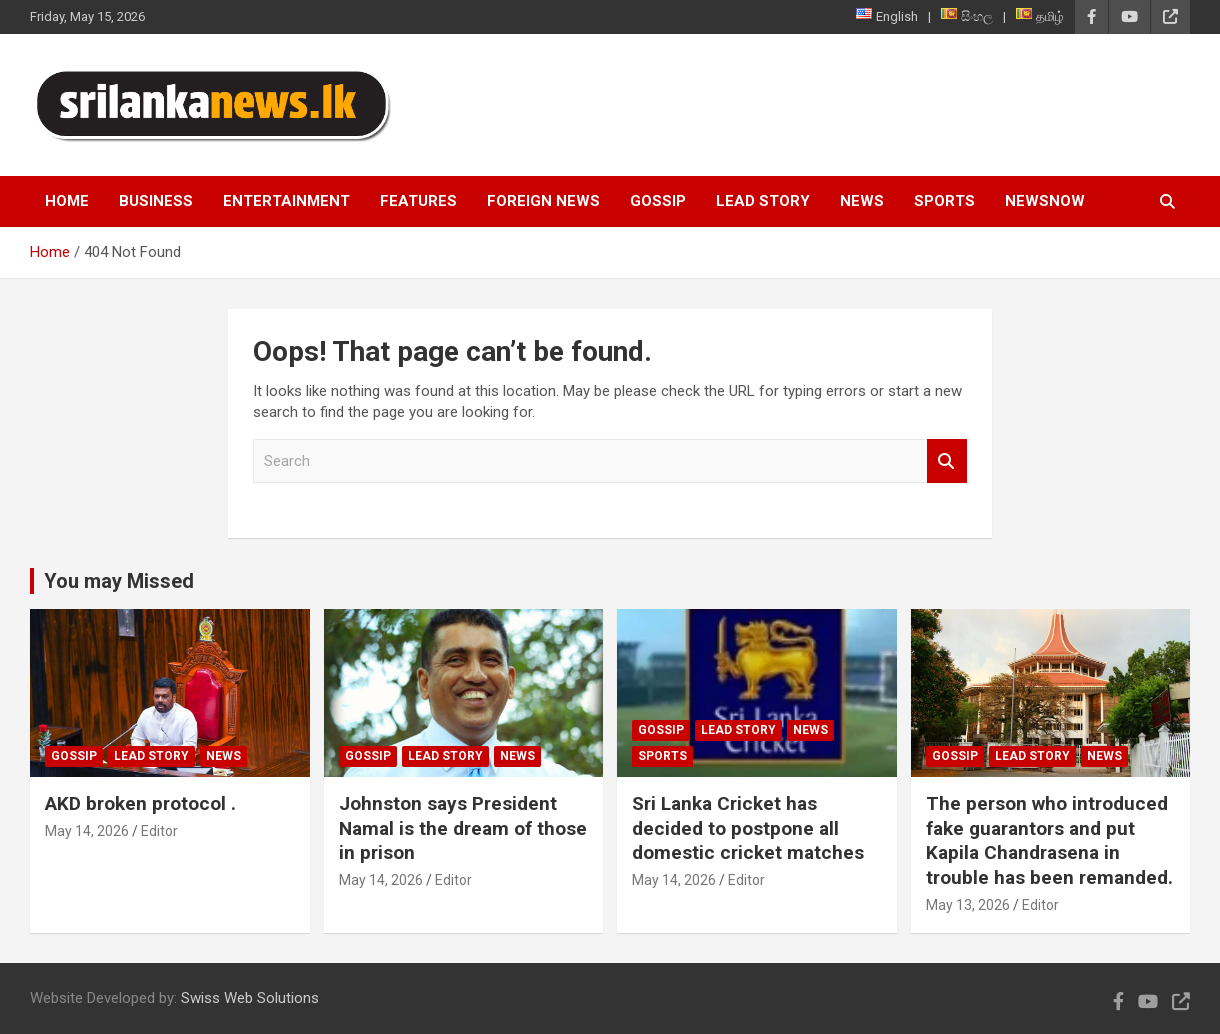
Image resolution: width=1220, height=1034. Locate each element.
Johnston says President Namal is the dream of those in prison (463, 828)
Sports (944, 201)
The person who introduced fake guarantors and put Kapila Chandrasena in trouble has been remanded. (1049, 840)
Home (67, 201)
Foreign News (543, 201)
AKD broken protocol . (140, 803)
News (862, 201)
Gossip (658, 201)
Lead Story (763, 201)
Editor (159, 831)
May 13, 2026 (968, 905)
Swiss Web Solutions (250, 998)
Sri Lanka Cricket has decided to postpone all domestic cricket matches (748, 828)
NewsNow (1045, 201)
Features (418, 201)
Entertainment (286, 201)
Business (156, 201)
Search (947, 461)
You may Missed (119, 581)
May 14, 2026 (87, 831)
